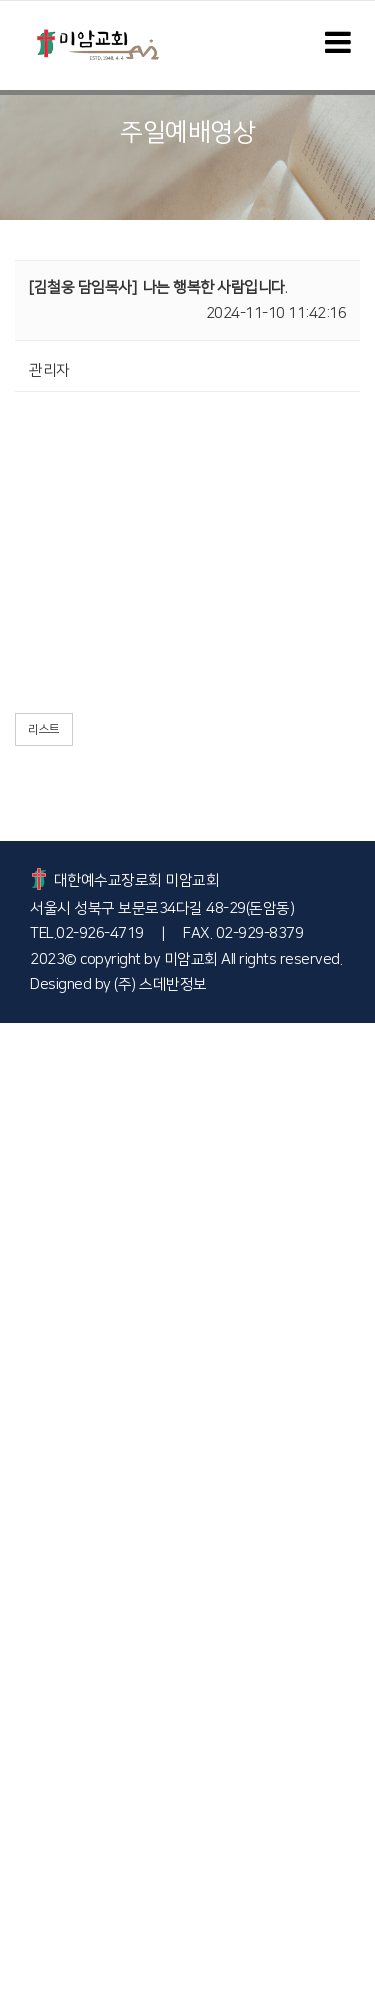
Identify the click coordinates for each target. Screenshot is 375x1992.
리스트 (44, 729)
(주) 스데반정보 (160, 984)
